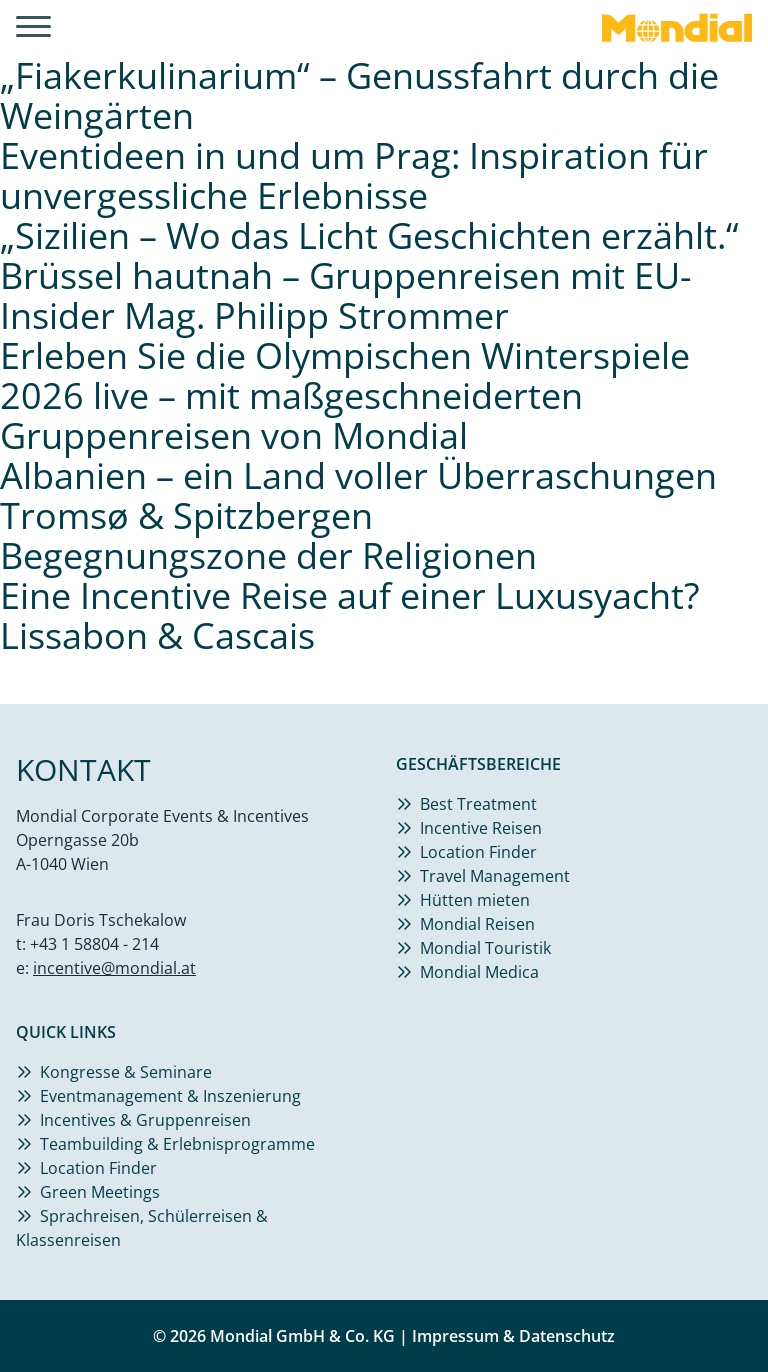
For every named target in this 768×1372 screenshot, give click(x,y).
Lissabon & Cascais (157, 635)
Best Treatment (478, 804)
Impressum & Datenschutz (513, 1336)
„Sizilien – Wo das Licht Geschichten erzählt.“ (369, 235)
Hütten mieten (475, 900)
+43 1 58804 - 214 (94, 944)
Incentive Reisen (481, 828)
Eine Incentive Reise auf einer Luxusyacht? (350, 595)
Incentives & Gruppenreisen (145, 1120)
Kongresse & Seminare (126, 1072)
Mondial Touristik (485, 948)
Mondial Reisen (477, 924)
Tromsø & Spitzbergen (186, 515)
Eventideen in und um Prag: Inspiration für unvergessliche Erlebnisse (354, 175)
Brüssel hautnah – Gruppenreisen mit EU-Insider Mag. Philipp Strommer (346, 295)
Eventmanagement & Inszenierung (170, 1096)
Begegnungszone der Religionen (268, 555)
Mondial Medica (479, 972)
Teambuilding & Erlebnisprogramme (177, 1144)
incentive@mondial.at (114, 968)
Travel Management (495, 876)
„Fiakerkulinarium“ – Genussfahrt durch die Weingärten (359, 95)
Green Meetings (100, 1192)
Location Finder (478, 852)
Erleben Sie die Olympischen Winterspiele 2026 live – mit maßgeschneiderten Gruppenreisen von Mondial (345, 395)
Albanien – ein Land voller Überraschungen (358, 475)
